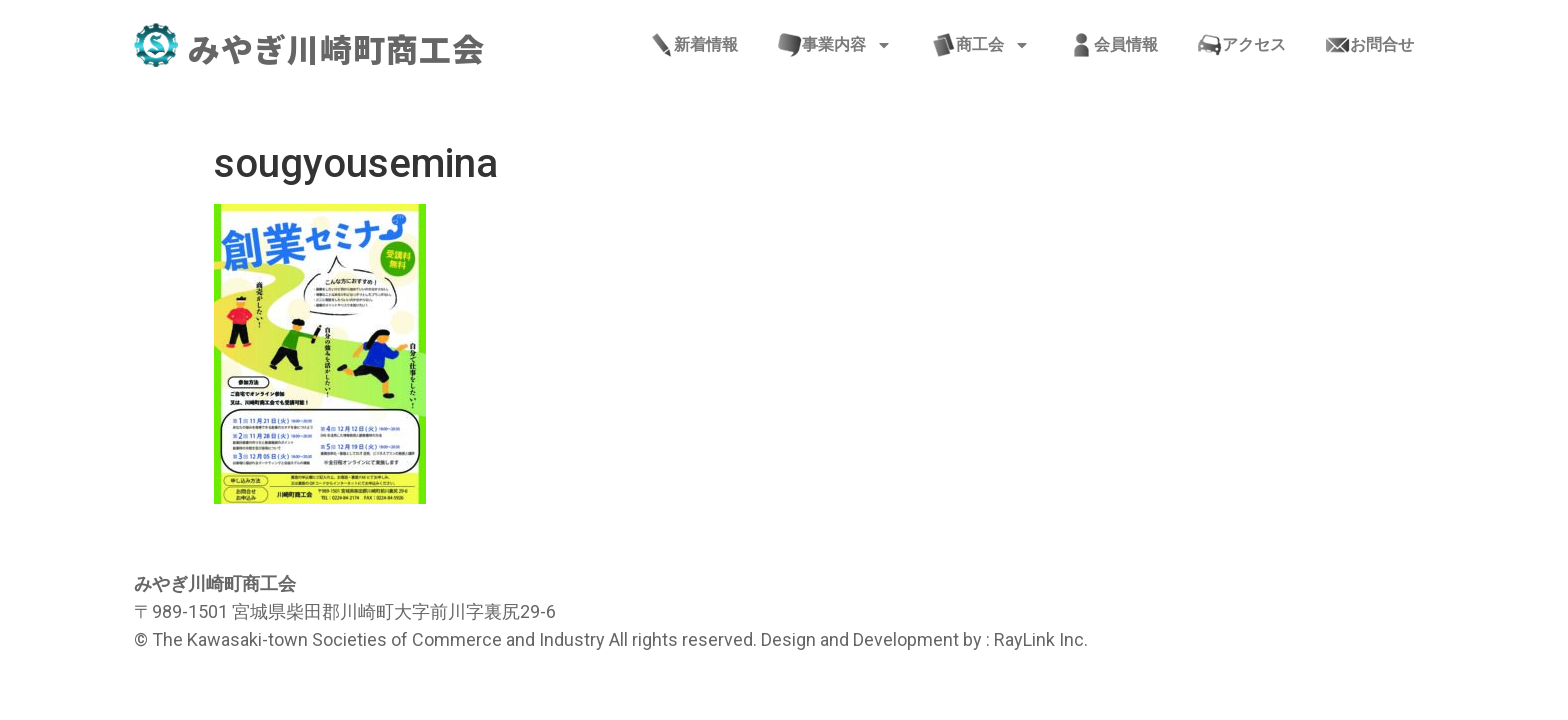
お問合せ (1370, 45)
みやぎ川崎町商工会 (336, 48)
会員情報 (1114, 45)
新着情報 (694, 45)
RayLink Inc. (1041, 639)
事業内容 (835, 45)
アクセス (1242, 45)
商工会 (981, 45)
